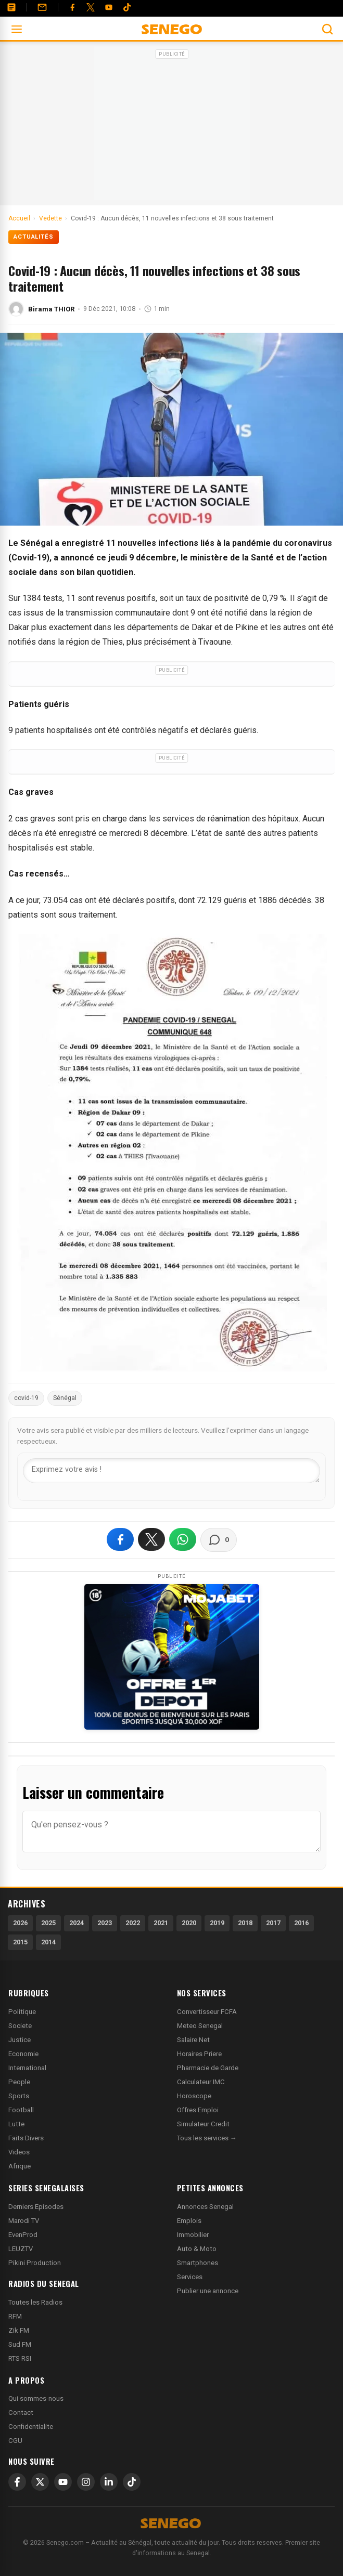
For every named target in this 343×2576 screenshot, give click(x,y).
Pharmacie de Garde (207, 2068)
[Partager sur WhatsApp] (182, 1539)
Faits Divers (26, 2138)
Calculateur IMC (201, 2082)
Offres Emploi (198, 2110)
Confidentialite (30, 2426)
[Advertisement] (172, 127)
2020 (189, 1923)
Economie (23, 2054)
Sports (18, 2096)
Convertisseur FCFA (207, 2012)
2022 (132, 1923)
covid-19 (26, 1398)
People (19, 2082)
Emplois (189, 2221)
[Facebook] (72, 7)
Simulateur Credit (203, 2124)
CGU (15, 2440)
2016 (301, 1923)
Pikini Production (34, 2263)
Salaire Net (193, 2040)
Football (21, 2110)
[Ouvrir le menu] (16, 29)
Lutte (16, 2124)
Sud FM (19, 2344)
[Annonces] (11, 7)
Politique (22, 2012)
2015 (20, 1942)
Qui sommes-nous (35, 2398)
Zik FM (18, 2330)
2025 (48, 1923)
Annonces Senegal (205, 2207)
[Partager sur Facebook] (120, 1539)
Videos (19, 2152)
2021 (161, 1923)
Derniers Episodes (35, 2207)
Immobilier (193, 2235)
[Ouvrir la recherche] (327, 29)
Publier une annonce (207, 2291)
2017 (273, 1923)
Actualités (34, 236)
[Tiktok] (127, 7)
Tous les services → (207, 2138)
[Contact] (42, 7)
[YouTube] (109, 7)
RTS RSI (19, 2358)
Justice (19, 2040)
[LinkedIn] (109, 2482)
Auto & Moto (197, 2249)
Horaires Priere (199, 2054)
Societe (20, 2026)
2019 (217, 1923)
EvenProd (22, 2235)
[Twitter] (90, 7)
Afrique (19, 2166)
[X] (40, 2482)
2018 (245, 1923)
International (27, 2068)
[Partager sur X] (151, 1539)
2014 (48, 1942)
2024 (76, 1923)
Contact (20, 2412)
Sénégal (65, 1398)
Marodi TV (23, 2221)
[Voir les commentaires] (218, 1540)
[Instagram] (86, 2482)
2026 (20, 1923)
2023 (104, 1923)
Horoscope (194, 2096)
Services (189, 2277)
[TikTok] (132, 2482)
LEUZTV (20, 2249)
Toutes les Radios (35, 2302)
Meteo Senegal (200, 2026)
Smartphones (197, 2263)
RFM (15, 2316)
